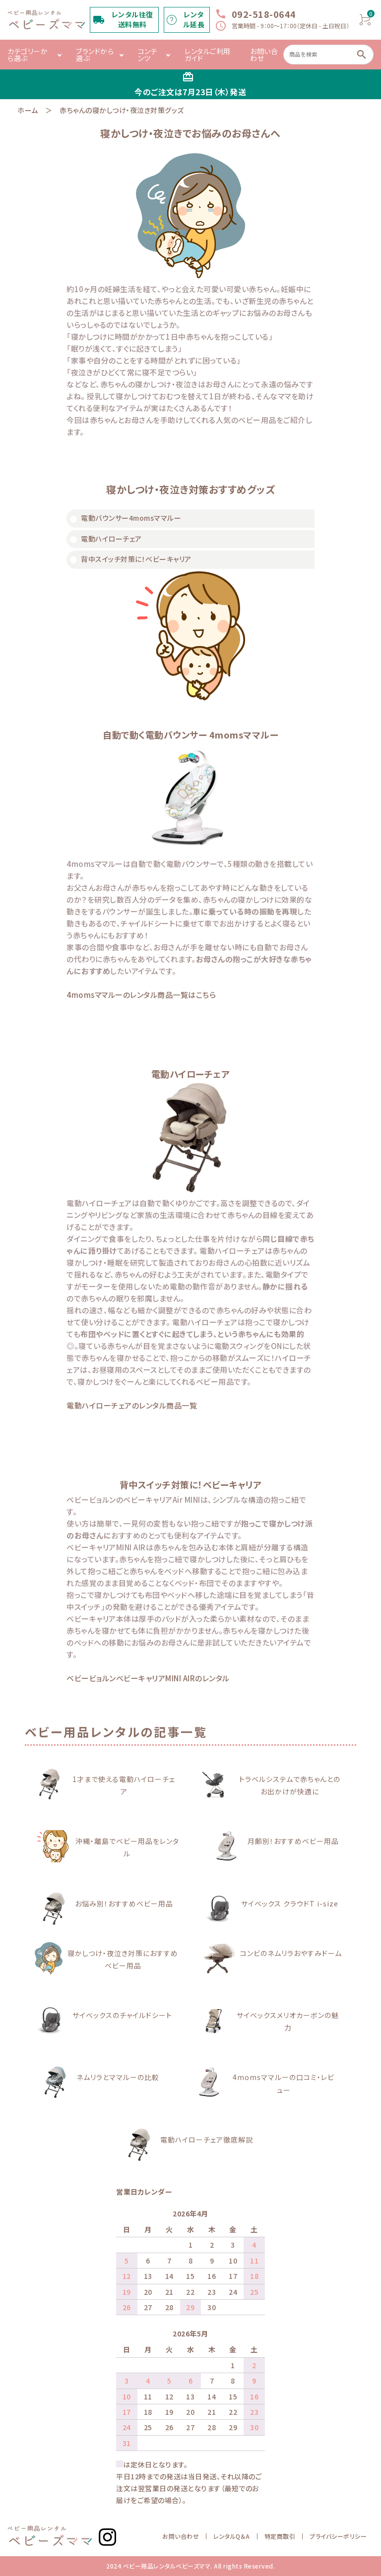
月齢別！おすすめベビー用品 (293, 1841)
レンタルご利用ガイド (208, 54)
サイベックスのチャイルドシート (122, 2015)
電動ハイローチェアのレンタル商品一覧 (131, 1405)
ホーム (27, 110)
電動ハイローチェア (111, 539)
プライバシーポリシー (338, 2536)
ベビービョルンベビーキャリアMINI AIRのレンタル (148, 1678)
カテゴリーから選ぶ (27, 54)
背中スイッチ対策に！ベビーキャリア (136, 559)
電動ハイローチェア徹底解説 (206, 2140)
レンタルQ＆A (231, 2536)
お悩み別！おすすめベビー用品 (124, 1903)
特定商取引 (280, 2536)
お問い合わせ (264, 54)
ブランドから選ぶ (95, 54)
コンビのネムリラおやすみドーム (291, 1953)
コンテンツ (148, 54)
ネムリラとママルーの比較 (117, 2077)
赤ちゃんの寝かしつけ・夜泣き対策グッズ (122, 110)
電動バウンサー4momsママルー (131, 518)
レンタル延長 (194, 19)
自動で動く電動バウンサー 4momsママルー (190, 734)
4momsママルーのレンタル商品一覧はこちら (141, 994)
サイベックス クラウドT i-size (289, 1903)
